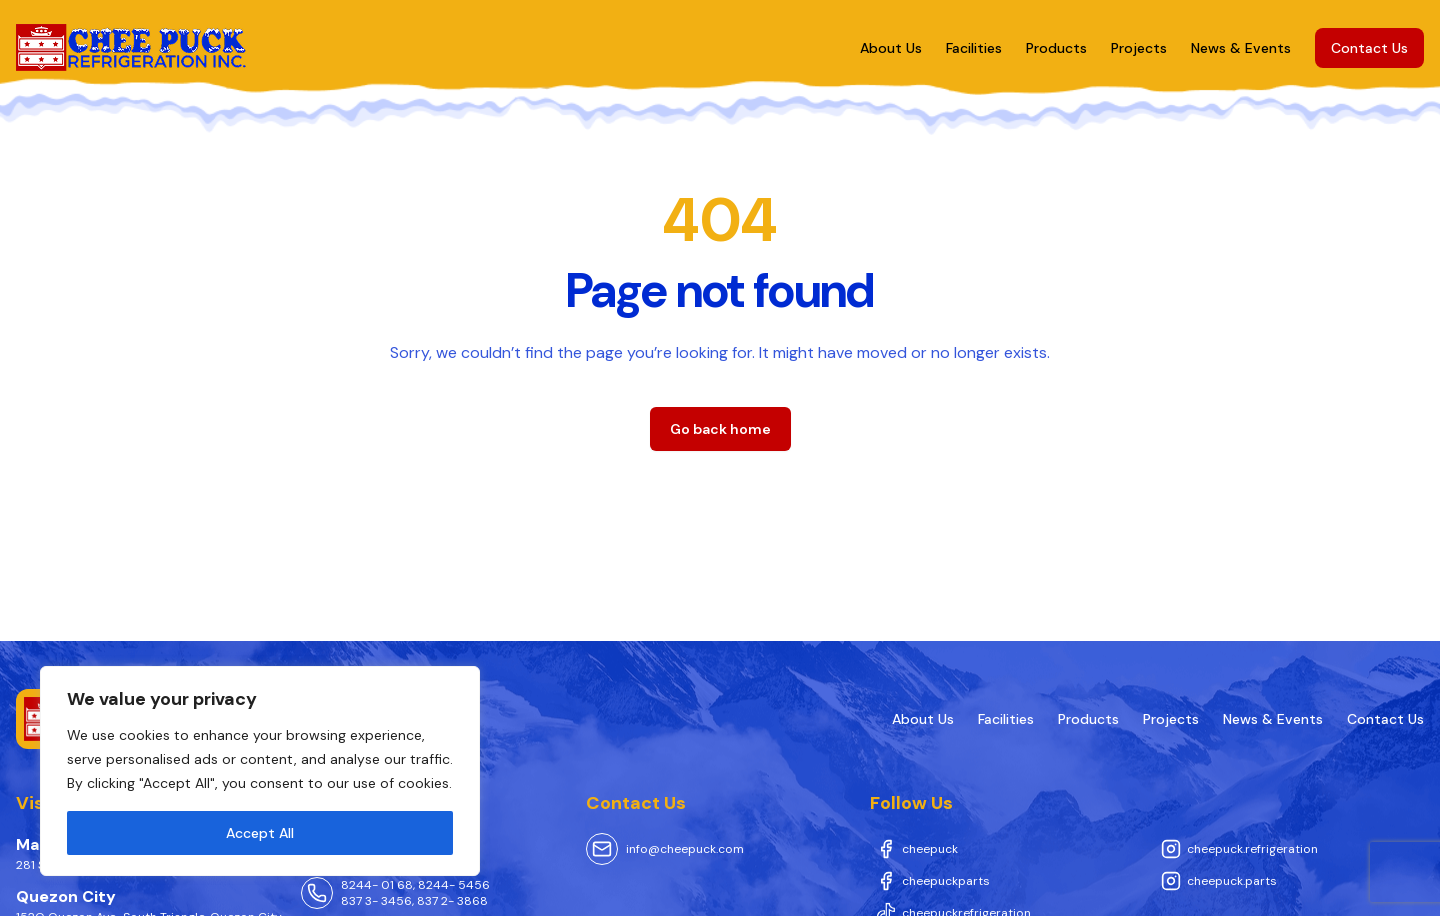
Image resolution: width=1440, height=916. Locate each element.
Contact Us (1369, 48)
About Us (891, 48)
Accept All (260, 833)
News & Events (1241, 48)
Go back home (720, 429)
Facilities (974, 48)
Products (1056, 48)
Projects (1139, 48)
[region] (260, 771)
